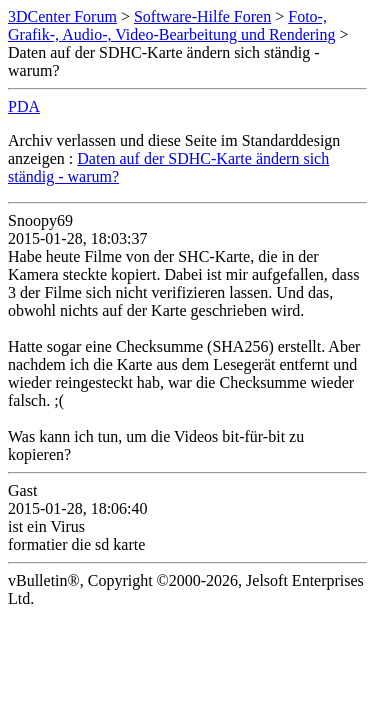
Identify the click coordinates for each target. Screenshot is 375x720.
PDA (24, 106)
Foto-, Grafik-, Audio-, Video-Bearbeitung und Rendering (172, 25)
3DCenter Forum (62, 16)
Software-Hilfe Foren (202, 16)
